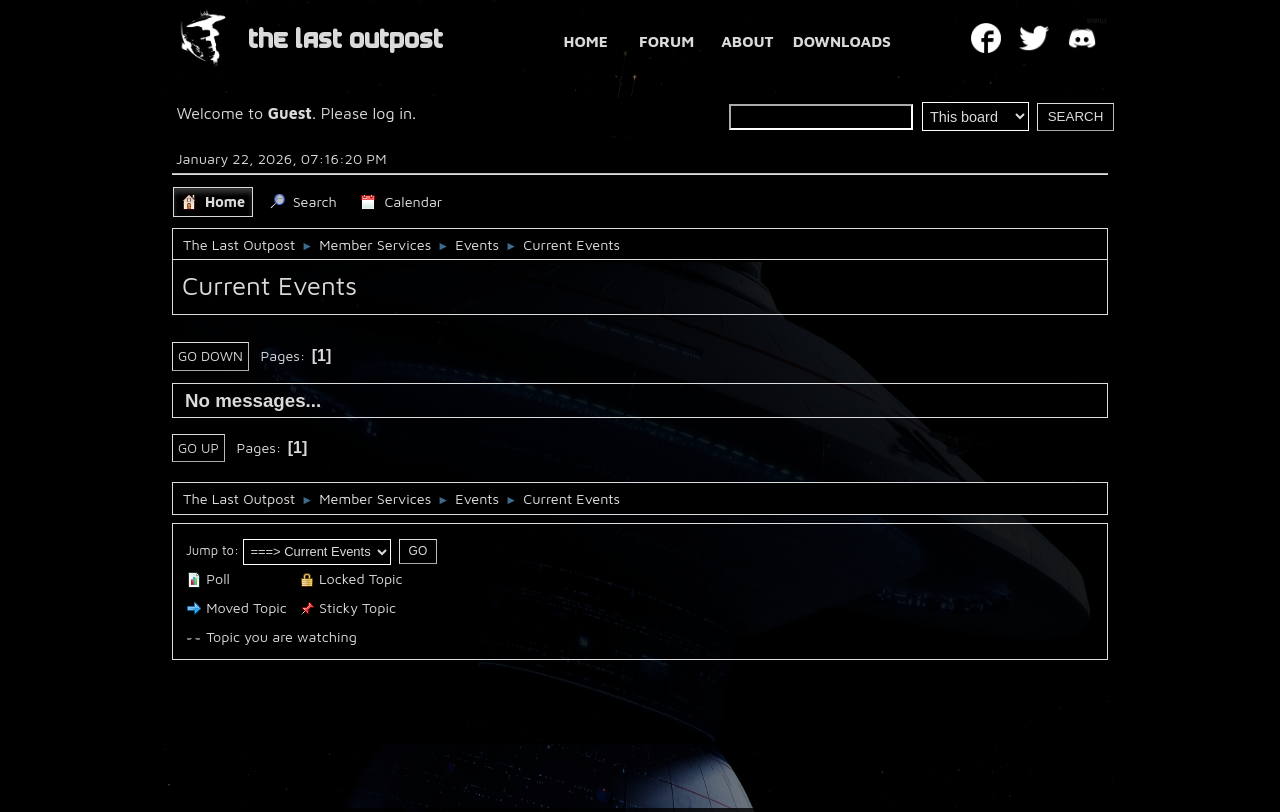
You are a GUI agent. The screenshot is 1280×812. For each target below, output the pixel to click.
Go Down (210, 356)
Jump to (210, 550)
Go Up (198, 448)
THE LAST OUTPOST (345, 39)
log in (393, 113)
